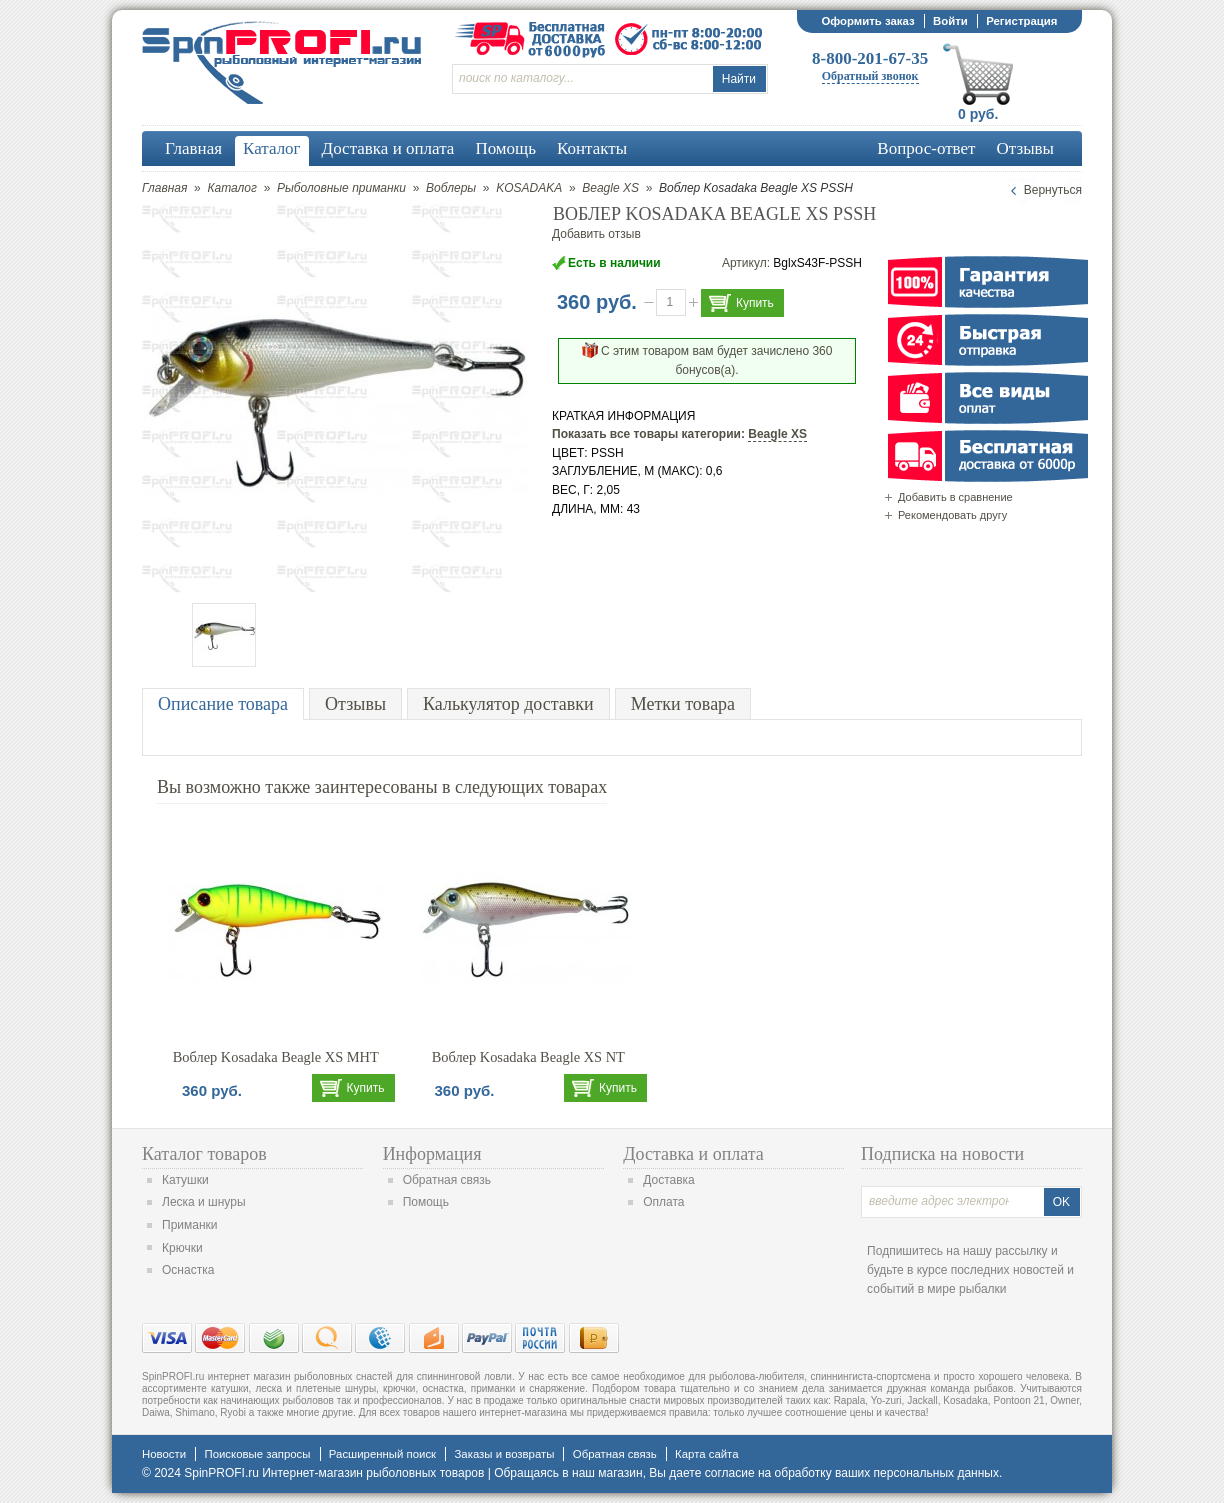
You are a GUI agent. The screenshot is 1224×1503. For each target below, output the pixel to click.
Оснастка (188, 1270)
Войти (950, 21)
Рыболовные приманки (341, 188)
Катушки (185, 1180)
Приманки (190, 1225)
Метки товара (683, 704)
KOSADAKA (529, 188)
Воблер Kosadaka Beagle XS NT (528, 1057)
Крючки (182, 1248)
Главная (164, 188)
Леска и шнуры (204, 1202)
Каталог (232, 188)
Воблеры (451, 188)
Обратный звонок (870, 76)
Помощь (426, 1202)
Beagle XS (610, 188)
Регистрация (1021, 21)
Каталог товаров (204, 1154)
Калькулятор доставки (508, 704)
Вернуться (1053, 190)
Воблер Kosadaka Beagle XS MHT (276, 1057)
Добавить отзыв (596, 234)
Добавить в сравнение (955, 497)
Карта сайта (706, 1454)
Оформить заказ (867, 21)
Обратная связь (447, 1180)
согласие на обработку (768, 1473)
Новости (164, 1454)
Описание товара (223, 704)
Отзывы (355, 704)
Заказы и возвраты (504, 1454)
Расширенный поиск (382, 1454)
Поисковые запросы (257, 1454)
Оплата (663, 1202)
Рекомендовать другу (952, 515)
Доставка (669, 1180)
